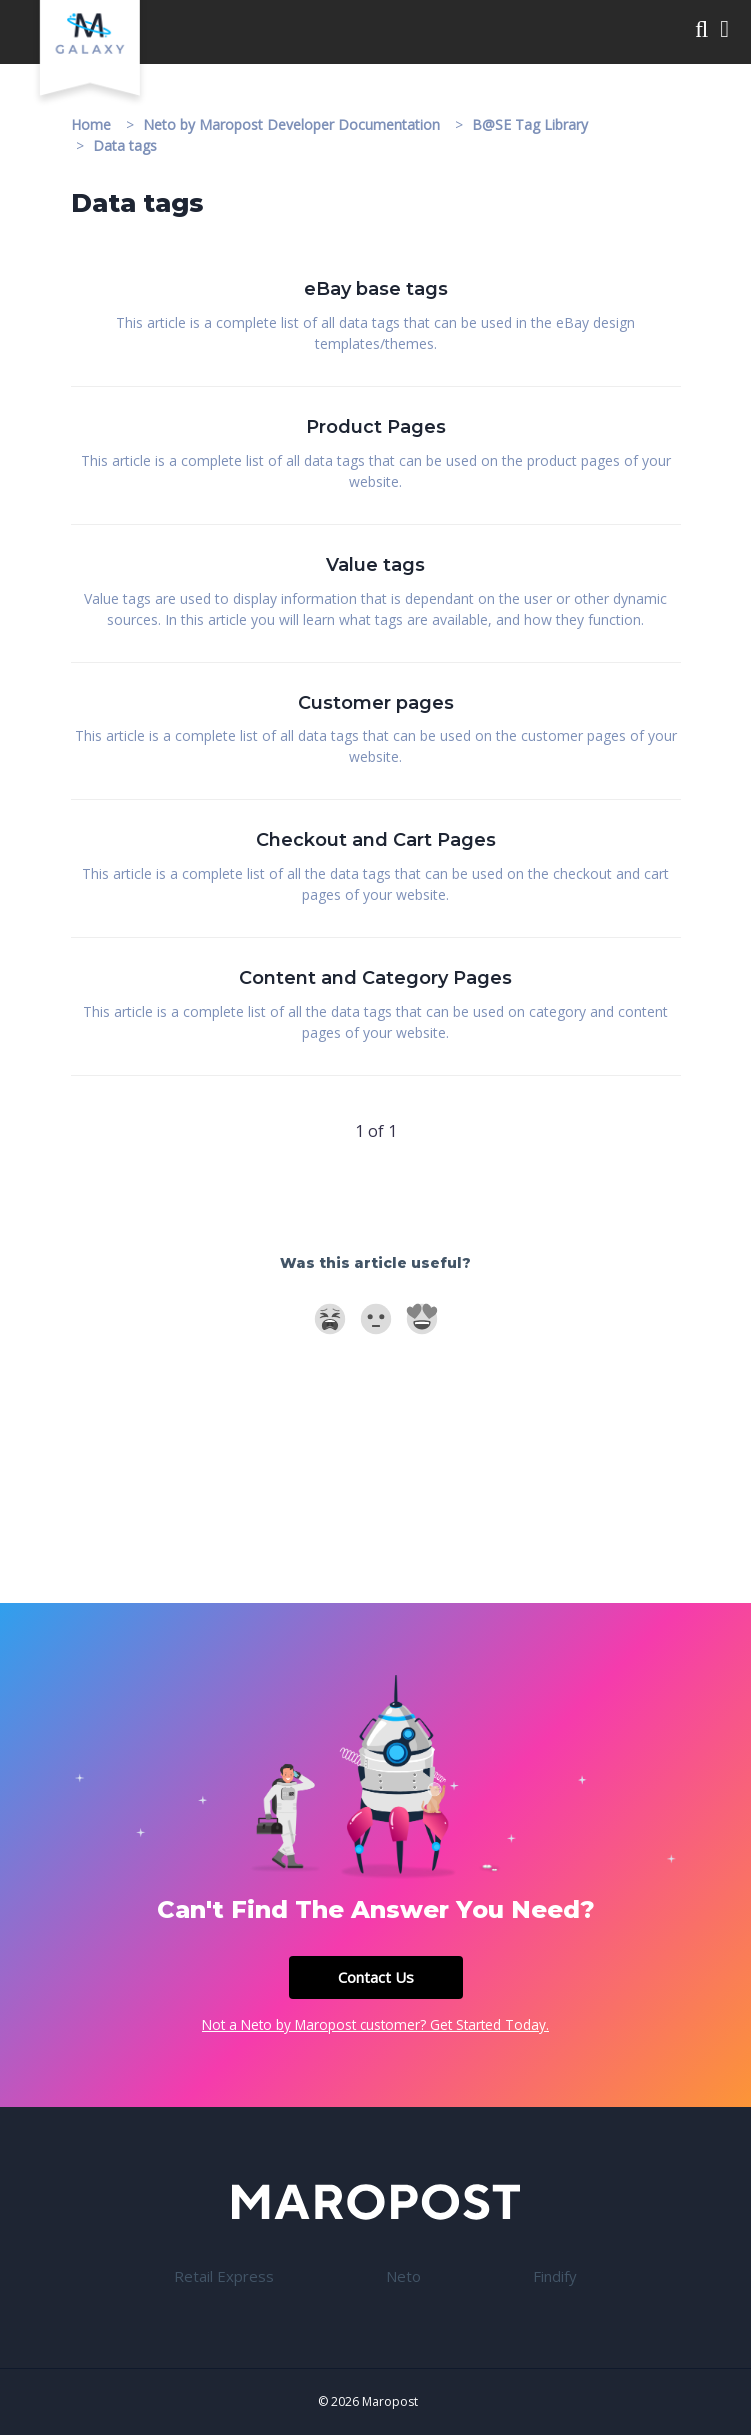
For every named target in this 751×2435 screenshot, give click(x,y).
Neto (403, 2276)
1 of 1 (376, 1131)
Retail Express (224, 2276)
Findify (555, 2276)
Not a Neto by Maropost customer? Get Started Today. (375, 2024)
